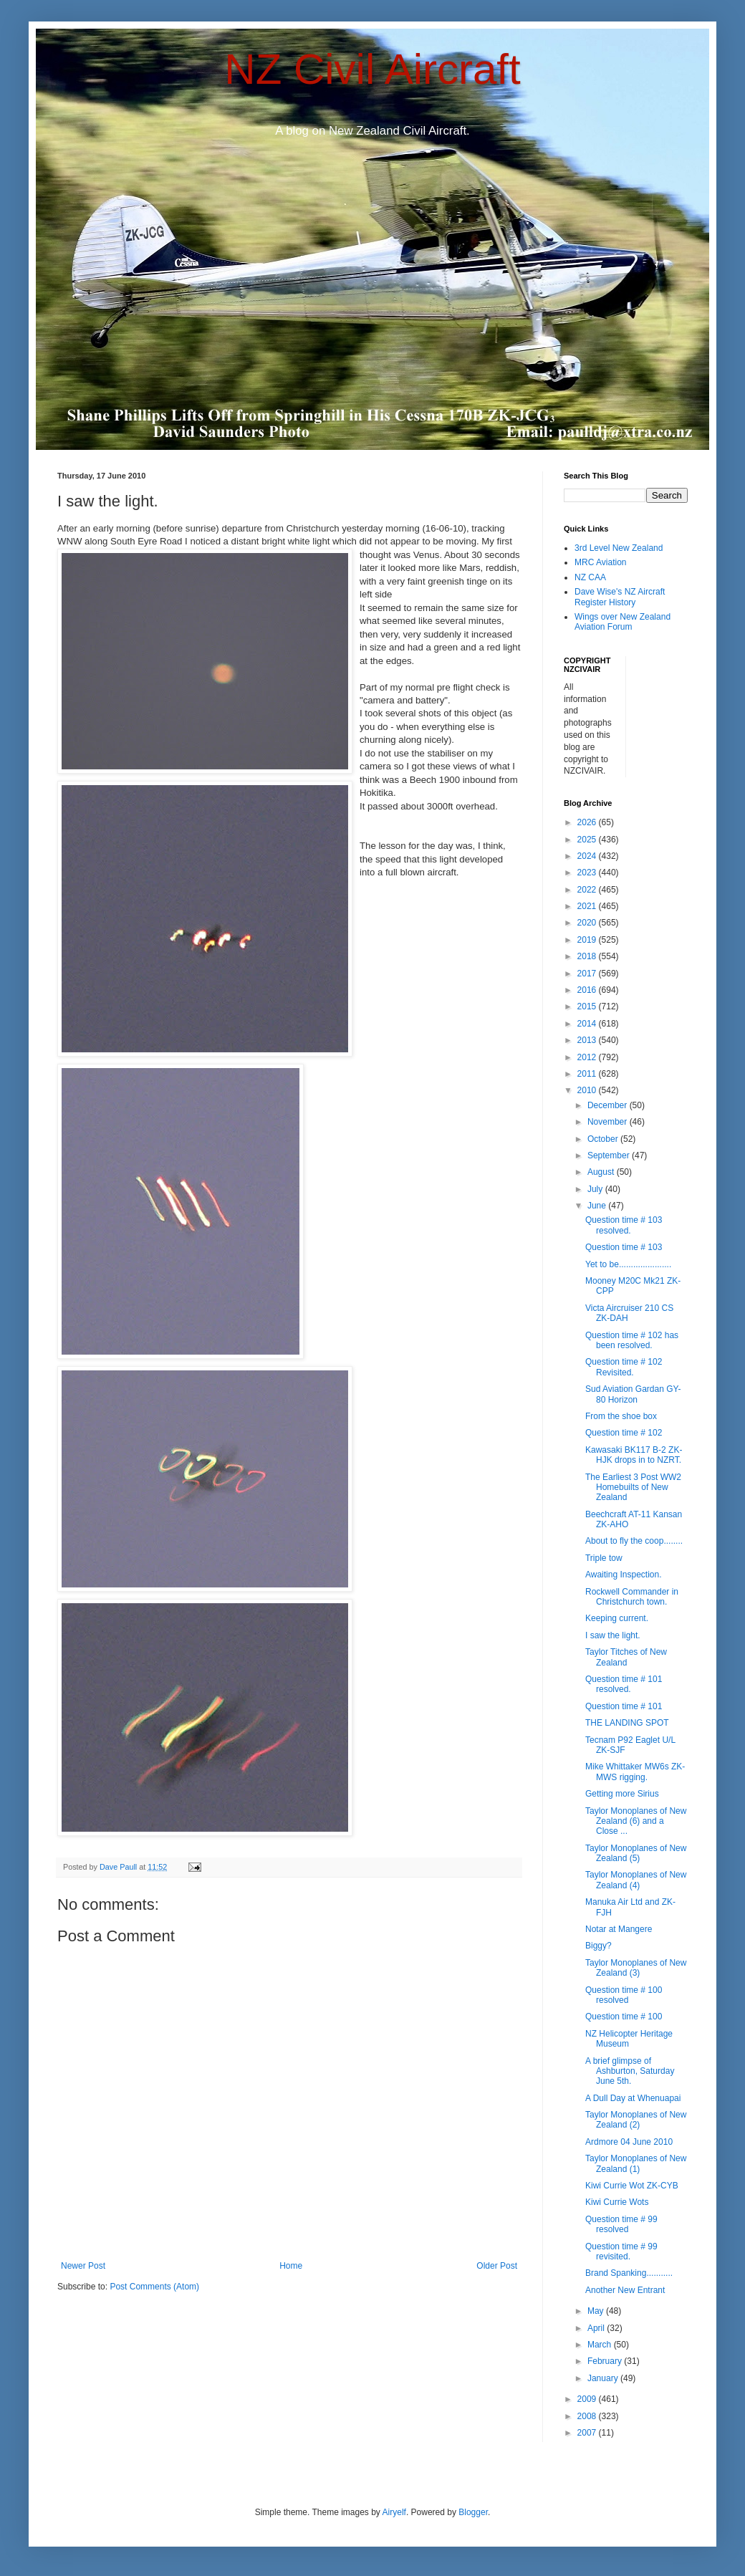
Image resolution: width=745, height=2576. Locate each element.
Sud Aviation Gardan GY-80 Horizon (633, 1394)
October (603, 1139)
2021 (588, 906)
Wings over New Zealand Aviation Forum (622, 622)
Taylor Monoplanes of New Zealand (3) (635, 1968)
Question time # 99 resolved (621, 2224)
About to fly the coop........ (634, 1541)
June (597, 1206)
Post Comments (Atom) (154, 2287)
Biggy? (598, 1946)
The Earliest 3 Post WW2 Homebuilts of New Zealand (633, 1487)
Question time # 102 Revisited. (623, 1367)
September (609, 1155)
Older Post (496, 2266)
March (600, 2345)
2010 (588, 1090)
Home (290, 2266)
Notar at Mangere (618, 1929)
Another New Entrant (625, 2290)
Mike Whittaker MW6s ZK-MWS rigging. (635, 1772)
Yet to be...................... (628, 1264)
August (602, 1172)
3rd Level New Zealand (619, 548)
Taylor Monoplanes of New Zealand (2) (635, 2120)
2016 (588, 990)
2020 (588, 923)
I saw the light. (612, 1635)
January (603, 2378)
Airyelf (394, 2512)
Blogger (473, 2512)
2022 (588, 890)
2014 (588, 1024)
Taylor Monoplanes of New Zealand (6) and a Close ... (635, 1821)
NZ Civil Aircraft (372, 69)
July (596, 1189)
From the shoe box (621, 1416)
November (608, 1122)
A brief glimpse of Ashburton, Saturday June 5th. (629, 2071)
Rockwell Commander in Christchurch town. (631, 1597)
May (596, 2311)
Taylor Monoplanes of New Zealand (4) (635, 1880)
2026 (588, 822)
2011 (588, 1074)
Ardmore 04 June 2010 (629, 2142)
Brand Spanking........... (629, 2273)
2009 (588, 2399)
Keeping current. (616, 1618)
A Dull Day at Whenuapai (633, 2098)
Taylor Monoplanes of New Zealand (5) (635, 1853)
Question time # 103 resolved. (623, 1225)
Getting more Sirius (622, 1794)
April (597, 2328)
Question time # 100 (623, 2017)
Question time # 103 (623, 1247)
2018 (588, 956)
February (605, 2361)
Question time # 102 (623, 1433)
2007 (588, 2433)
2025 (588, 840)
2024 (588, 856)
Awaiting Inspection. (623, 1575)
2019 (588, 940)
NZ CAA (590, 577)
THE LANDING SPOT (627, 1723)
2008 (588, 2416)
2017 (588, 974)
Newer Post (83, 2266)
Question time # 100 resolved (623, 1995)
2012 (588, 1057)
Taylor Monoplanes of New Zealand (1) (635, 2163)
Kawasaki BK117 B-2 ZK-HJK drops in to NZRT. (633, 1455)
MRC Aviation (600, 562)
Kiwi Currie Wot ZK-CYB (631, 2186)
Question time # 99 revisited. (621, 2251)
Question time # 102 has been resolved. (631, 1340)
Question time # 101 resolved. (623, 1684)
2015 (588, 1006)
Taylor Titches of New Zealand (626, 1657)
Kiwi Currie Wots (616, 2202)
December (608, 1105)
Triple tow (604, 1558)
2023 (588, 873)
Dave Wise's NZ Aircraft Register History (620, 597)
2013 (588, 1040)
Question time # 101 (623, 1706)
